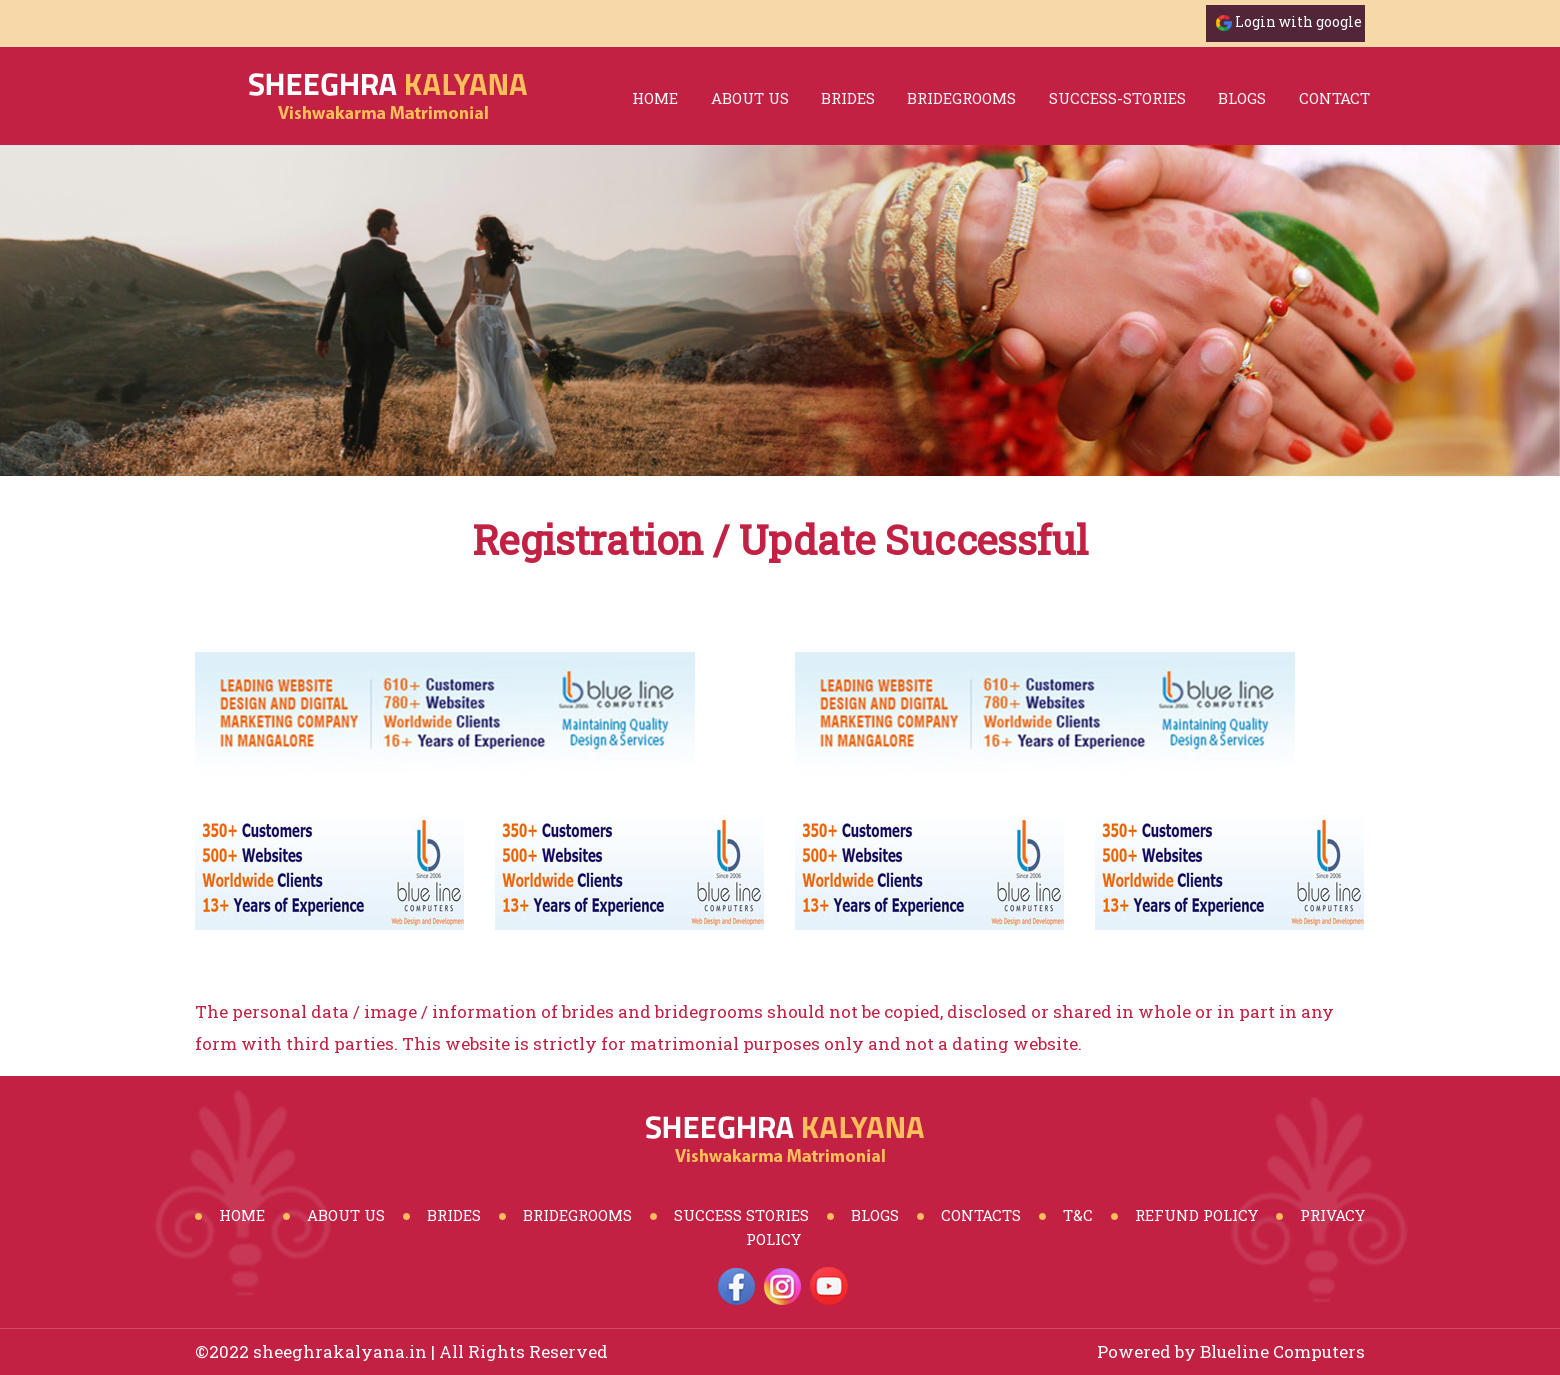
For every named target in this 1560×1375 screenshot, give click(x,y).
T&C (1078, 1215)
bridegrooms (961, 98)
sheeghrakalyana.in (340, 1351)
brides (848, 98)
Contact (1334, 98)
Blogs (875, 1215)
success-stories (1117, 98)
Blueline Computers (1282, 1351)
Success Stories (741, 1215)
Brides (454, 1215)
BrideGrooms (577, 1215)
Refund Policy (1196, 1215)
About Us (750, 98)
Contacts (981, 1215)
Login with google (1298, 21)
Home (655, 98)
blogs (1242, 98)
